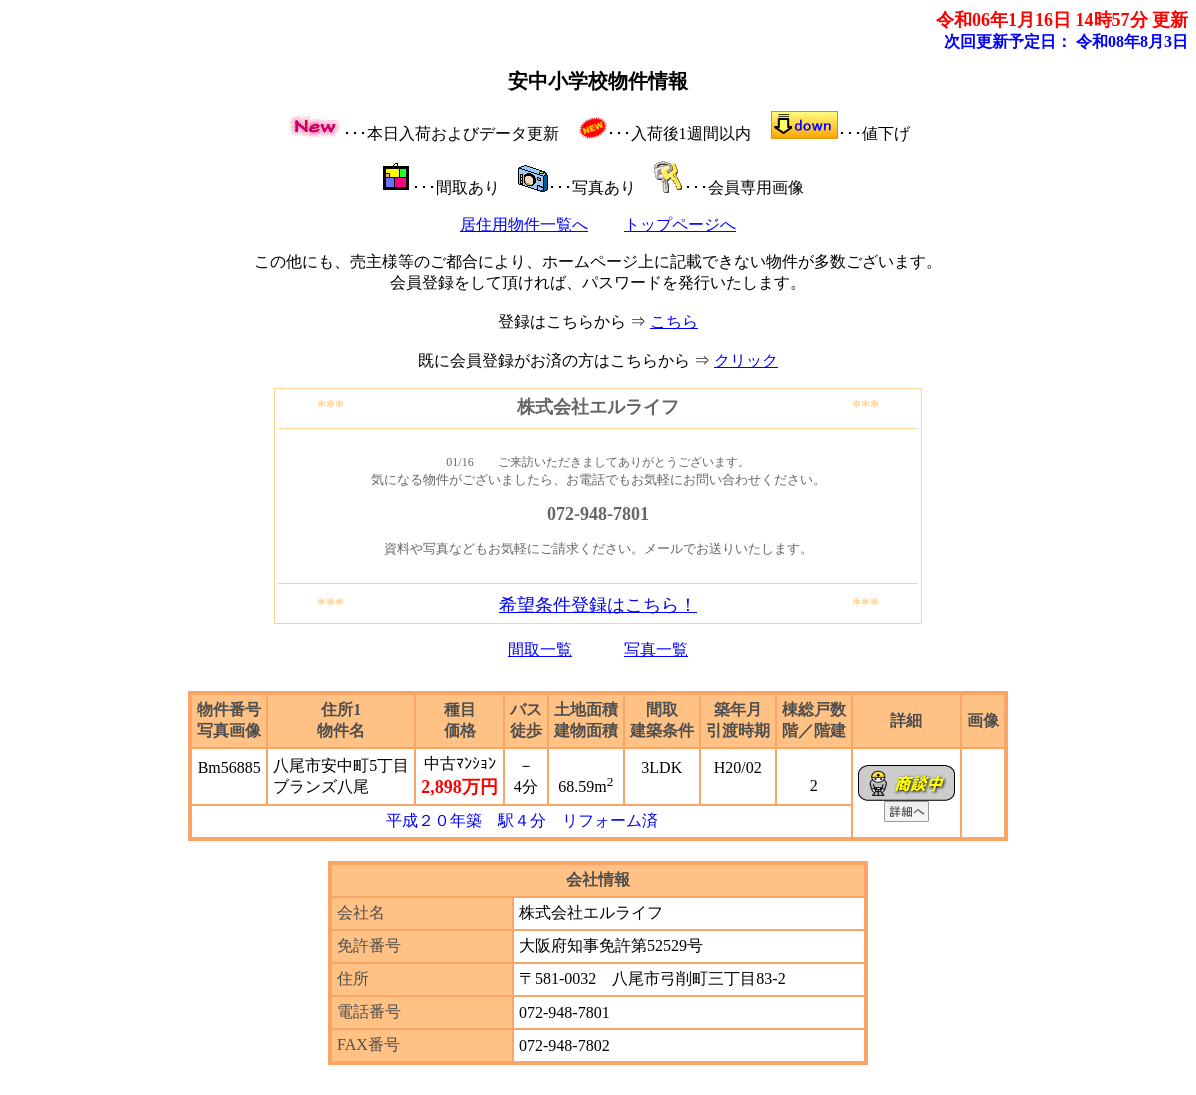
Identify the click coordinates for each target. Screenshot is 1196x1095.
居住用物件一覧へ (524, 224)
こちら (674, 321)
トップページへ (680, 224)
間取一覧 (540, 649)
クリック (746, 360)
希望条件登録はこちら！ (598, 605)
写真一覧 (656, 649)
